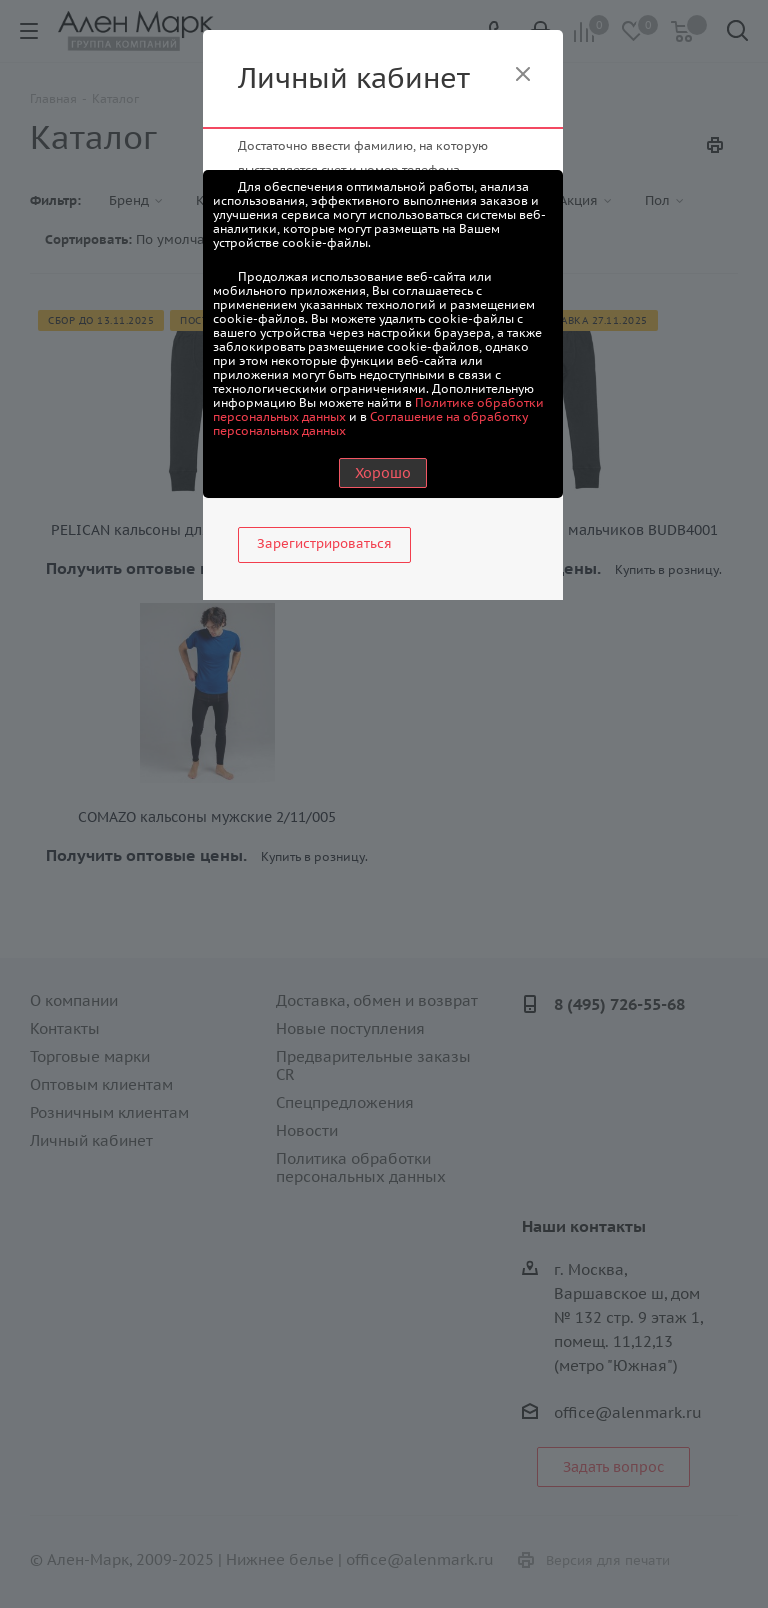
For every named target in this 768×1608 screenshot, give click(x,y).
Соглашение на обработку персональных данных (370, 423)
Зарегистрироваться (324, 543)
